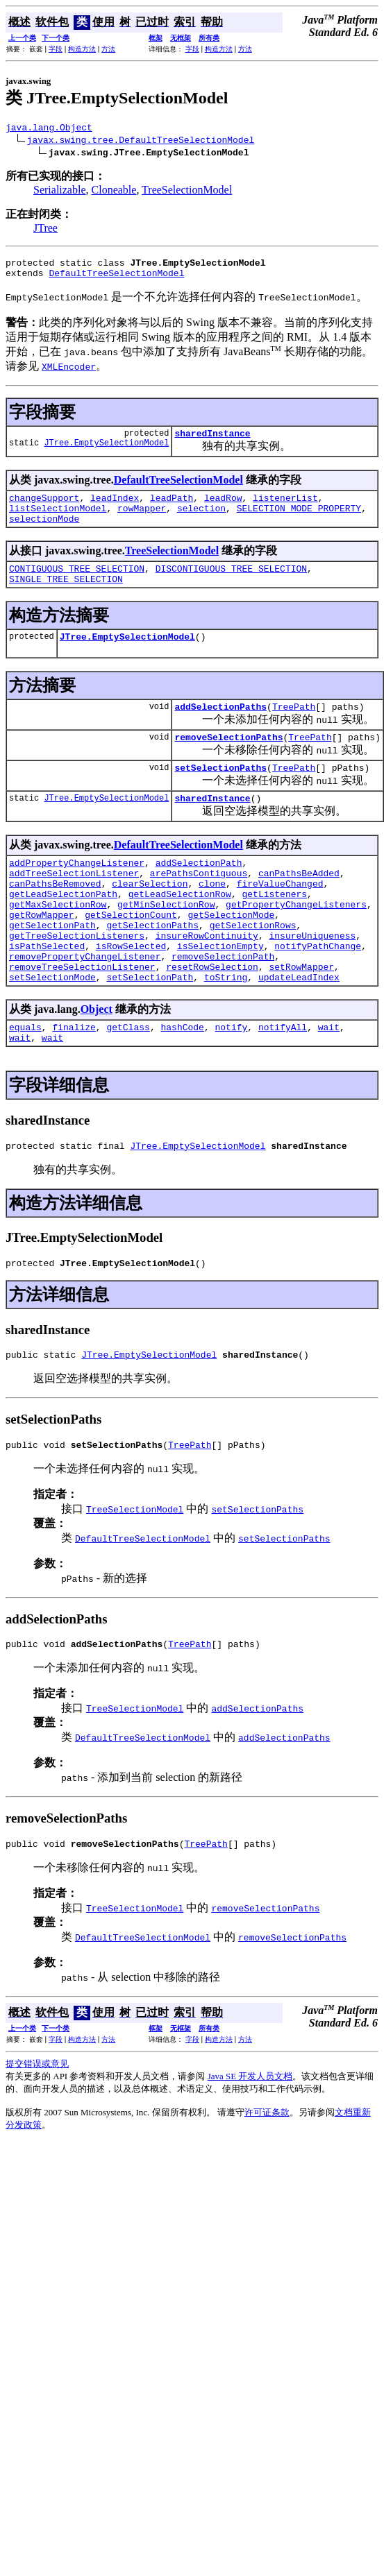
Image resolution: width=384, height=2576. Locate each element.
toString (225, 1031)
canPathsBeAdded (299, 906)
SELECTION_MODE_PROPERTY (299, 520)
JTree (45, 230)
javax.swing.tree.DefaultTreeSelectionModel (141, 141)
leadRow (223, 508)
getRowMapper (41, 956)
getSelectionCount (131, 956)
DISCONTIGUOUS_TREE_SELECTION (231, 585)
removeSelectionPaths (228, 762)
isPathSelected (47, 993)
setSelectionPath (149, 1031)
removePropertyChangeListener (84, 1006)
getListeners (274, 931)
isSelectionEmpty (220, 993)
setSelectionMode (52, 1031)
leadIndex (114, 508)
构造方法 (82, 49)
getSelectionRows (253, 968)
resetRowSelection (212, 1018)
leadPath (171, 508)
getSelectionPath (52, 968)
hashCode (181, 1083)
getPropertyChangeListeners (296, 943)
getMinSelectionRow (166, 943)
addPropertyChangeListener (76, 893)
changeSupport (44, 508)
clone (212, 918)
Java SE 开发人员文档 (250, 2147)
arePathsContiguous (198, 906)
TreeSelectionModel (187, 192)
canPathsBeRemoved (55, 918)
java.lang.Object (49, 129)
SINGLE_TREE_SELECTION (66, 597)
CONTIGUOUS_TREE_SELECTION (76, 585)
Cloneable (114, 192)
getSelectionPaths (152, 968)
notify (231, 1083)
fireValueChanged (280, 918)
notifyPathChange (317, 993)
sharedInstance (212, 441)
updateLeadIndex (299, 1031)
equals (25, 1083)
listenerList (285, 508)
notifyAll (282, 1083)
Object (96, 1063)
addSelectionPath (199, 893)
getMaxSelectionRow (57, 943)
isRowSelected (131, 993)
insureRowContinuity (207, 981)
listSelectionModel (57, 520)
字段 (55, 49)
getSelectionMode (230, 956)
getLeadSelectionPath (63, 931)
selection (201, 520)
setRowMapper (301, 1018)
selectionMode (44, 533)
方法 (108, 49)
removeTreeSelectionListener (82, 1018)
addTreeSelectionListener (74, 906)
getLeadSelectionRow (179, 931)
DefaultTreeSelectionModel (116, 279)
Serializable (59, 192)
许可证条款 (267, 2183)
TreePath (293, 729)
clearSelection (149, 918)
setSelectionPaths (220, 794)
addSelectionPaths (220, 729)
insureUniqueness (312, 981)
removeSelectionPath (223, 1006)
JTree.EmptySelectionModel (106, 453)
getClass (127, 1083)
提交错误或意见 (37, 2134)
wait (329, 1083)
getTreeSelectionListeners (76, 981)
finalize (73, 1083)
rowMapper (141, 520)
